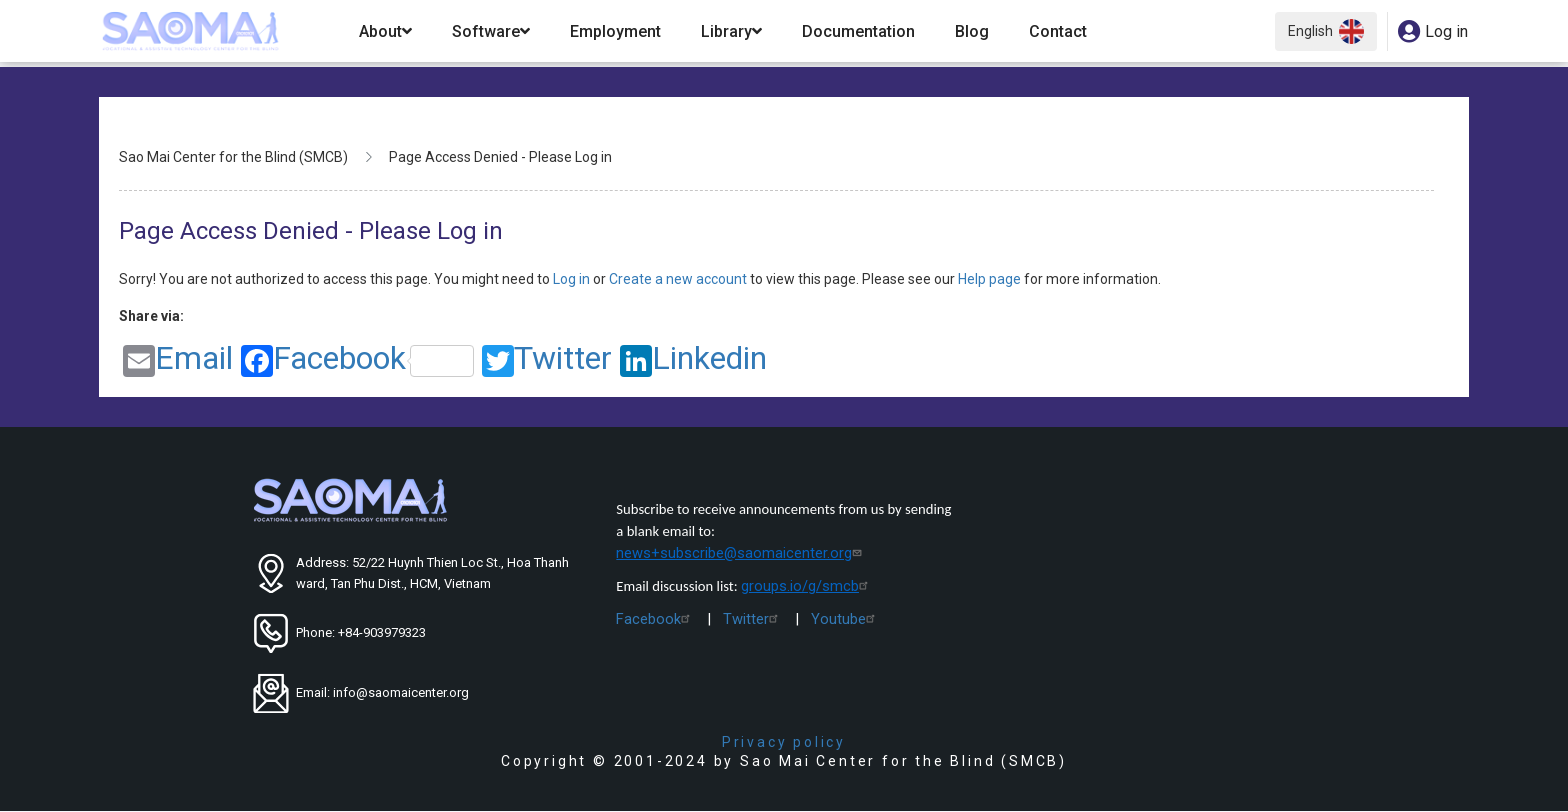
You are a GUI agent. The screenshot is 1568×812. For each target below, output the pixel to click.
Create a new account (679, 279)
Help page (991, 279)
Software (491, 31)
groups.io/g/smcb (807, 586)
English (1326, 31)
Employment (615, 31)
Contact (1058, 31)
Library (731, 31)
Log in (573, 279)
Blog (972, 31)
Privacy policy (784, 742)
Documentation (858, 31)
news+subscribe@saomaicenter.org (741, 553)
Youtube (845, 619)
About (385, 31)
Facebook (357, 359)
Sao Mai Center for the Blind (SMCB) (233, 157)
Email (178, 359)
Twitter (547, 359)
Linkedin (693, 359)
